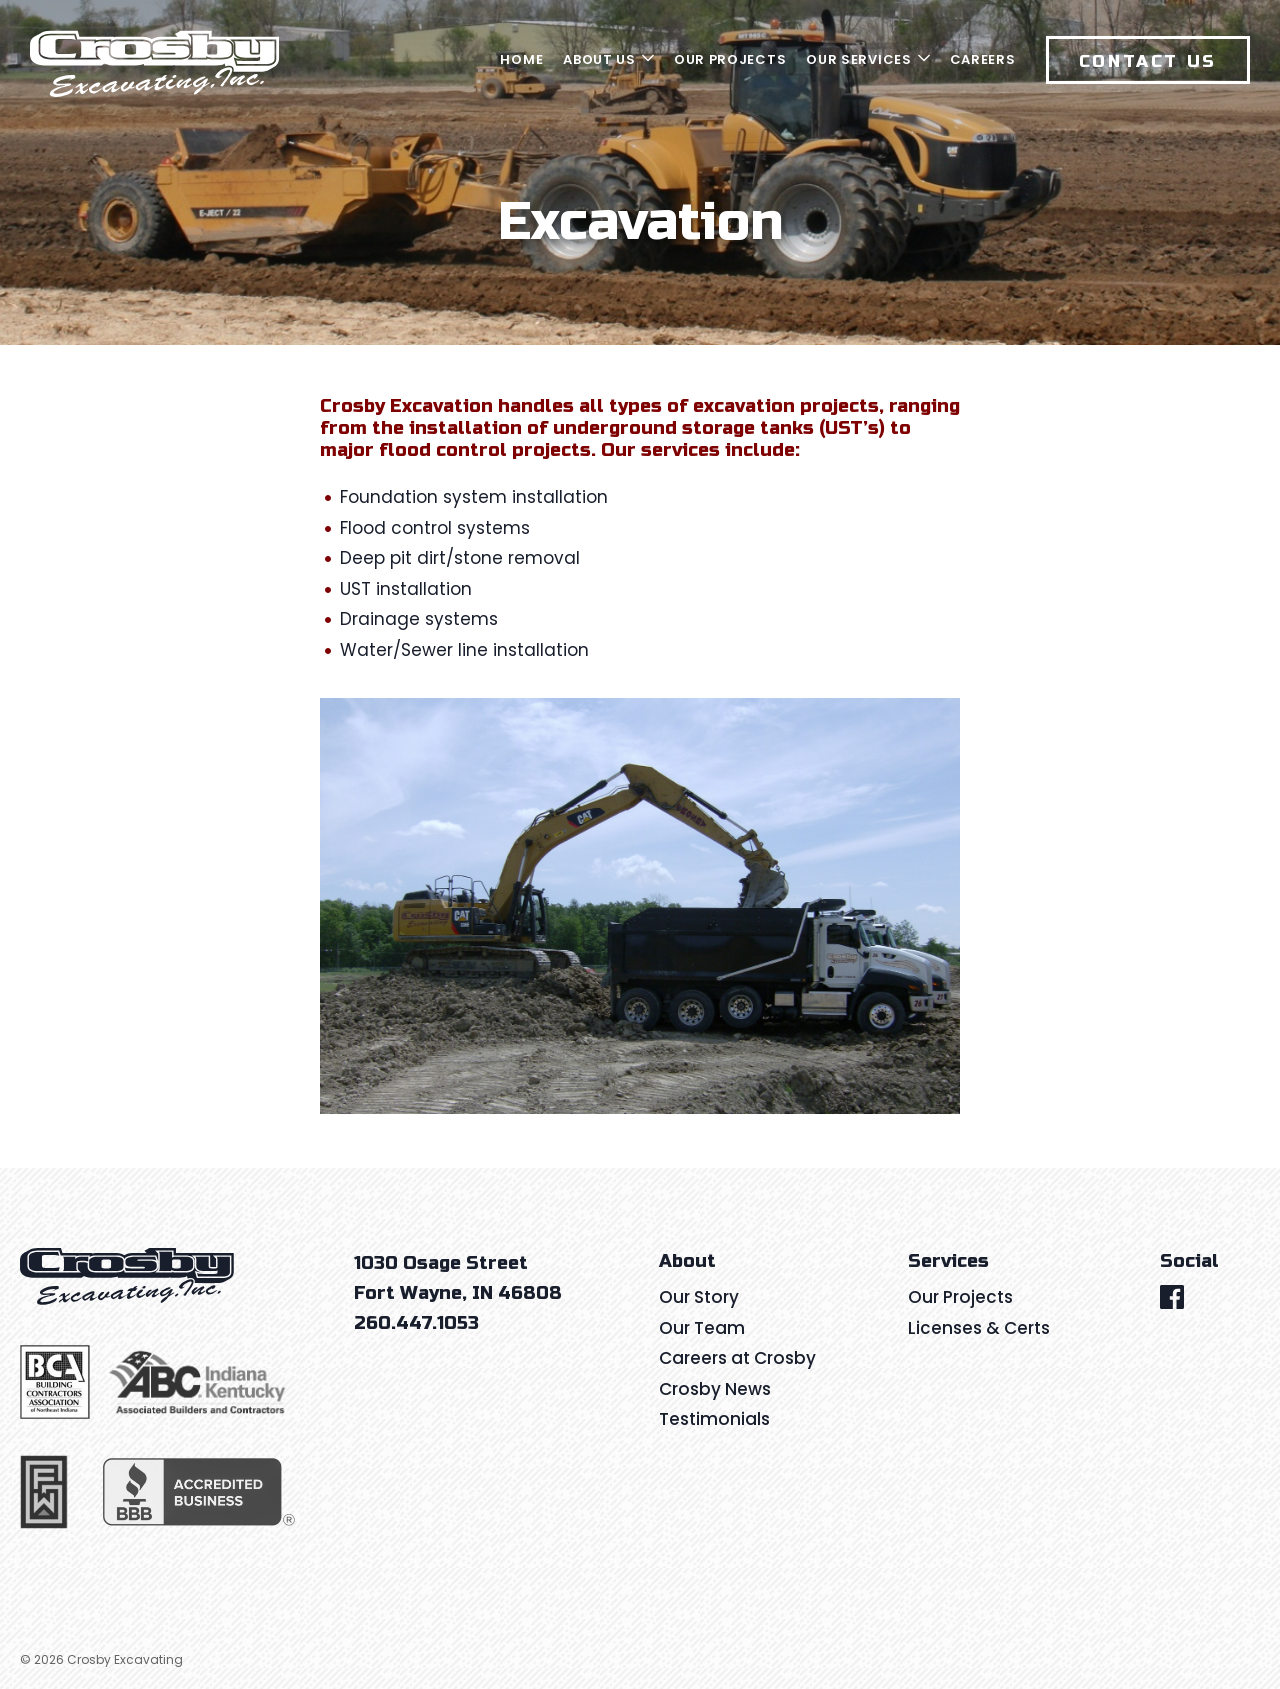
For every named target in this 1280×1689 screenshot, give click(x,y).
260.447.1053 (416, 1323)
